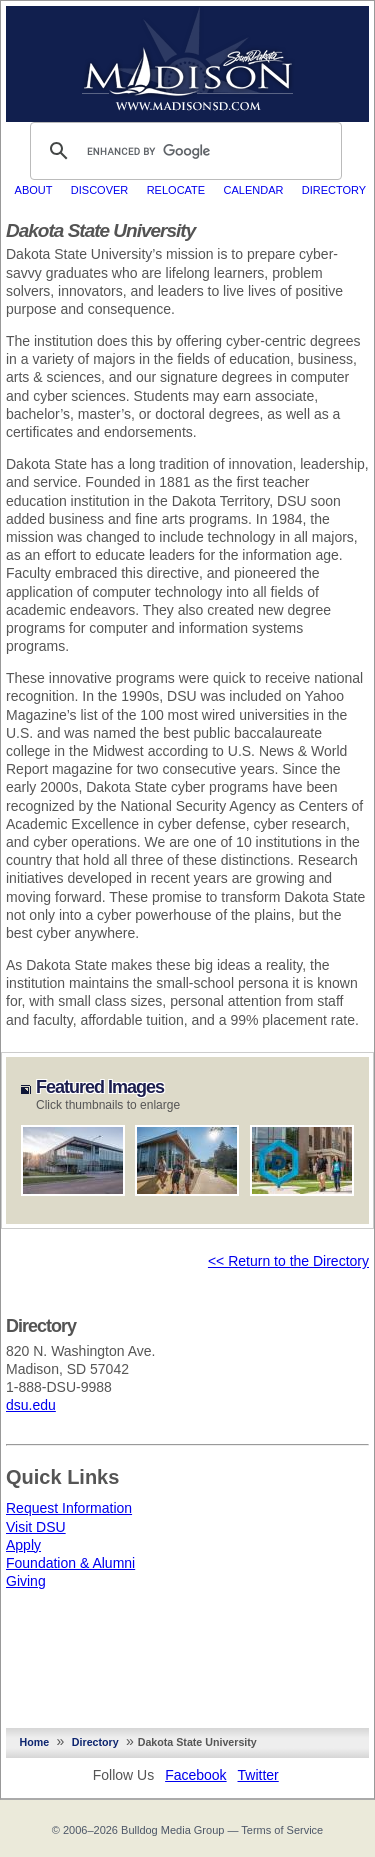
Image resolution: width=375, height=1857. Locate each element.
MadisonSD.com (187, 59)
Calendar (254, 190)
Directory (334, 190)
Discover (99, 190)
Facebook (195, 1775)
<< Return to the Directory (288, 1261)
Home (35, 1742)
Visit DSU (36, 1527)
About (34, 190)
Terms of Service (282, 1830)
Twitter (258, 1775)
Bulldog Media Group (172, 1830)
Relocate (176, 190)
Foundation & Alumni (70, 1563)
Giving (26, 1581)
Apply (23, 1545)
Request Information (69, 1508)
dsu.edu (31, 1405)
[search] (183, 151)
